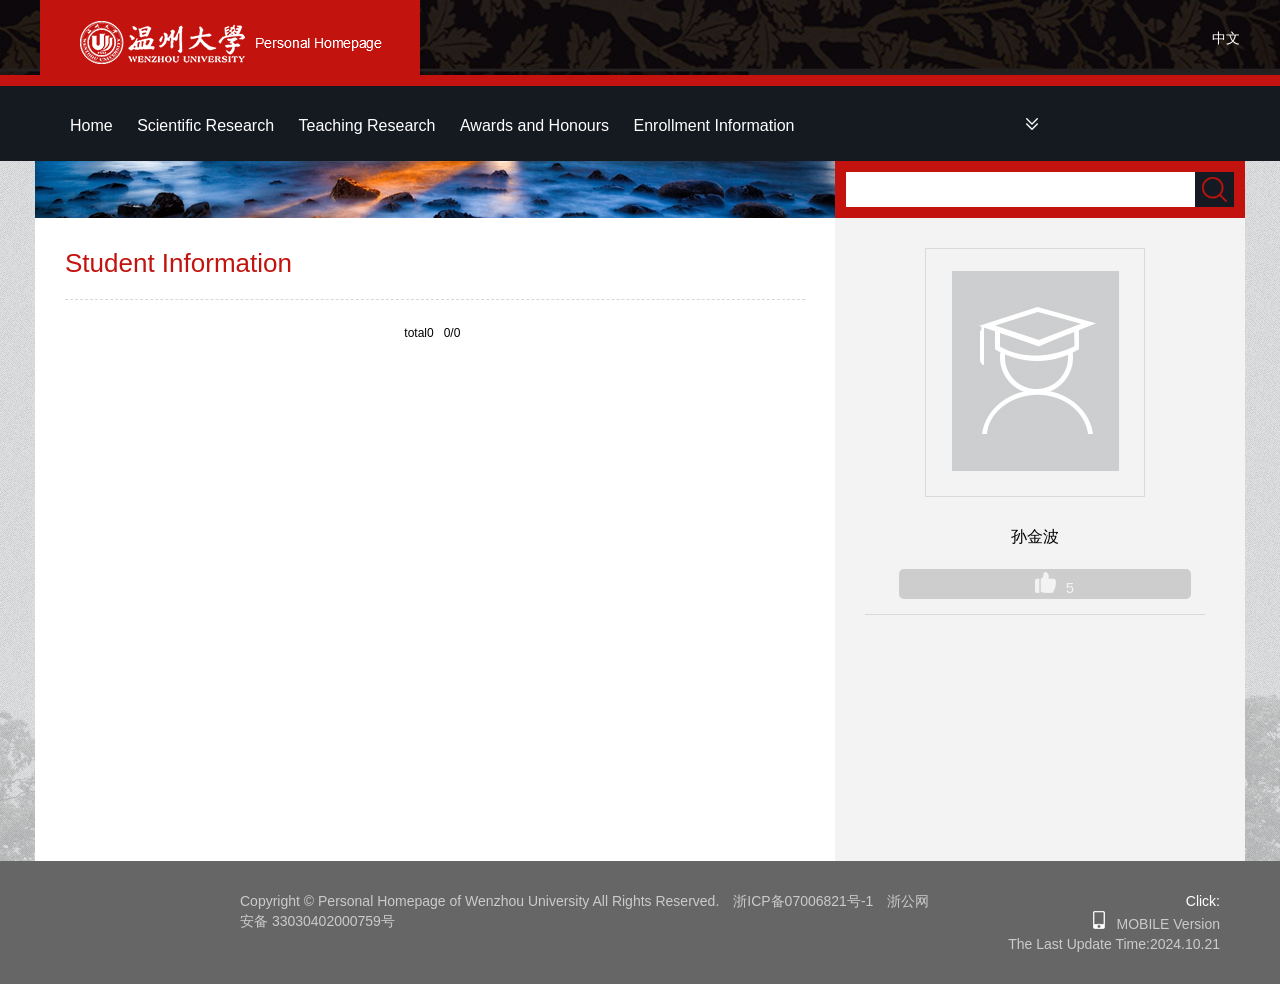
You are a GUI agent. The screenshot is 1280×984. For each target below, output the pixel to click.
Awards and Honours (534, 125)
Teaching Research (367, 125)
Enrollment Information (714, 125)
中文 (1226, 38)
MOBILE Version (1162, 924)
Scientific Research (205, 125)
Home (91, 125)
